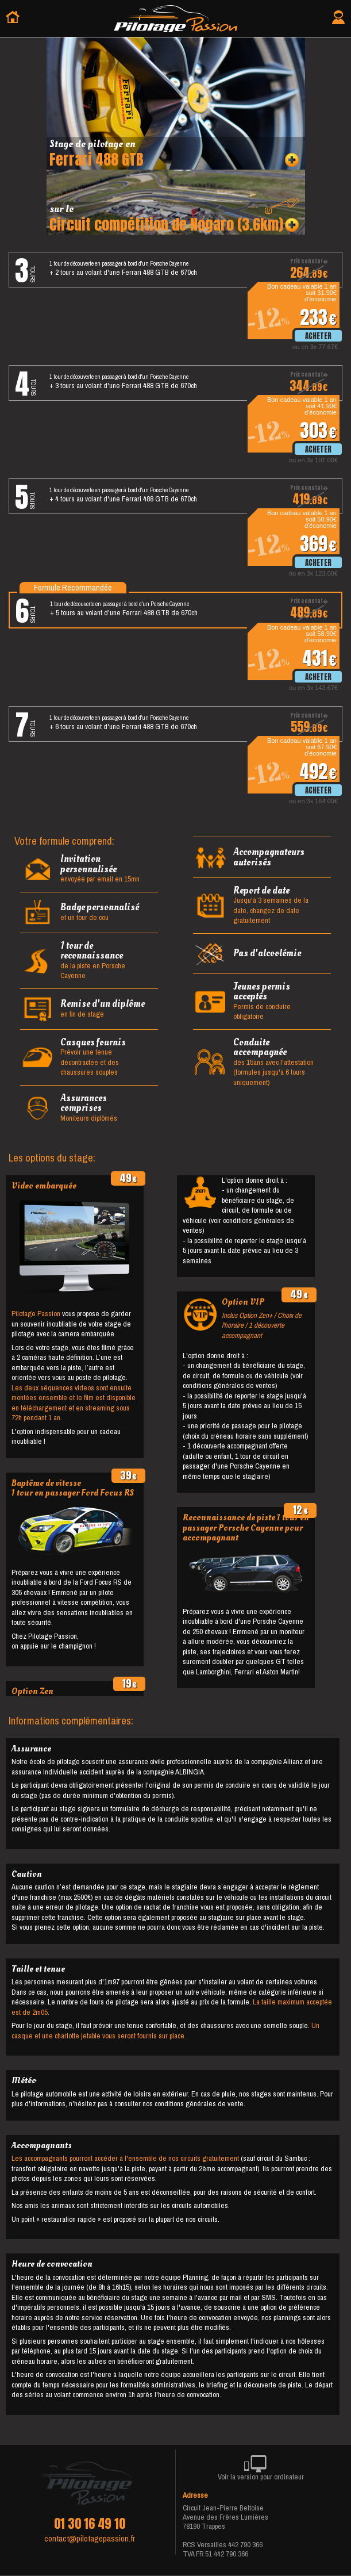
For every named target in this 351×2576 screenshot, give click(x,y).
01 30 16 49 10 (89, 2523)
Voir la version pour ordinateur (261, 2469)
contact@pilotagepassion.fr (89, 2538)
